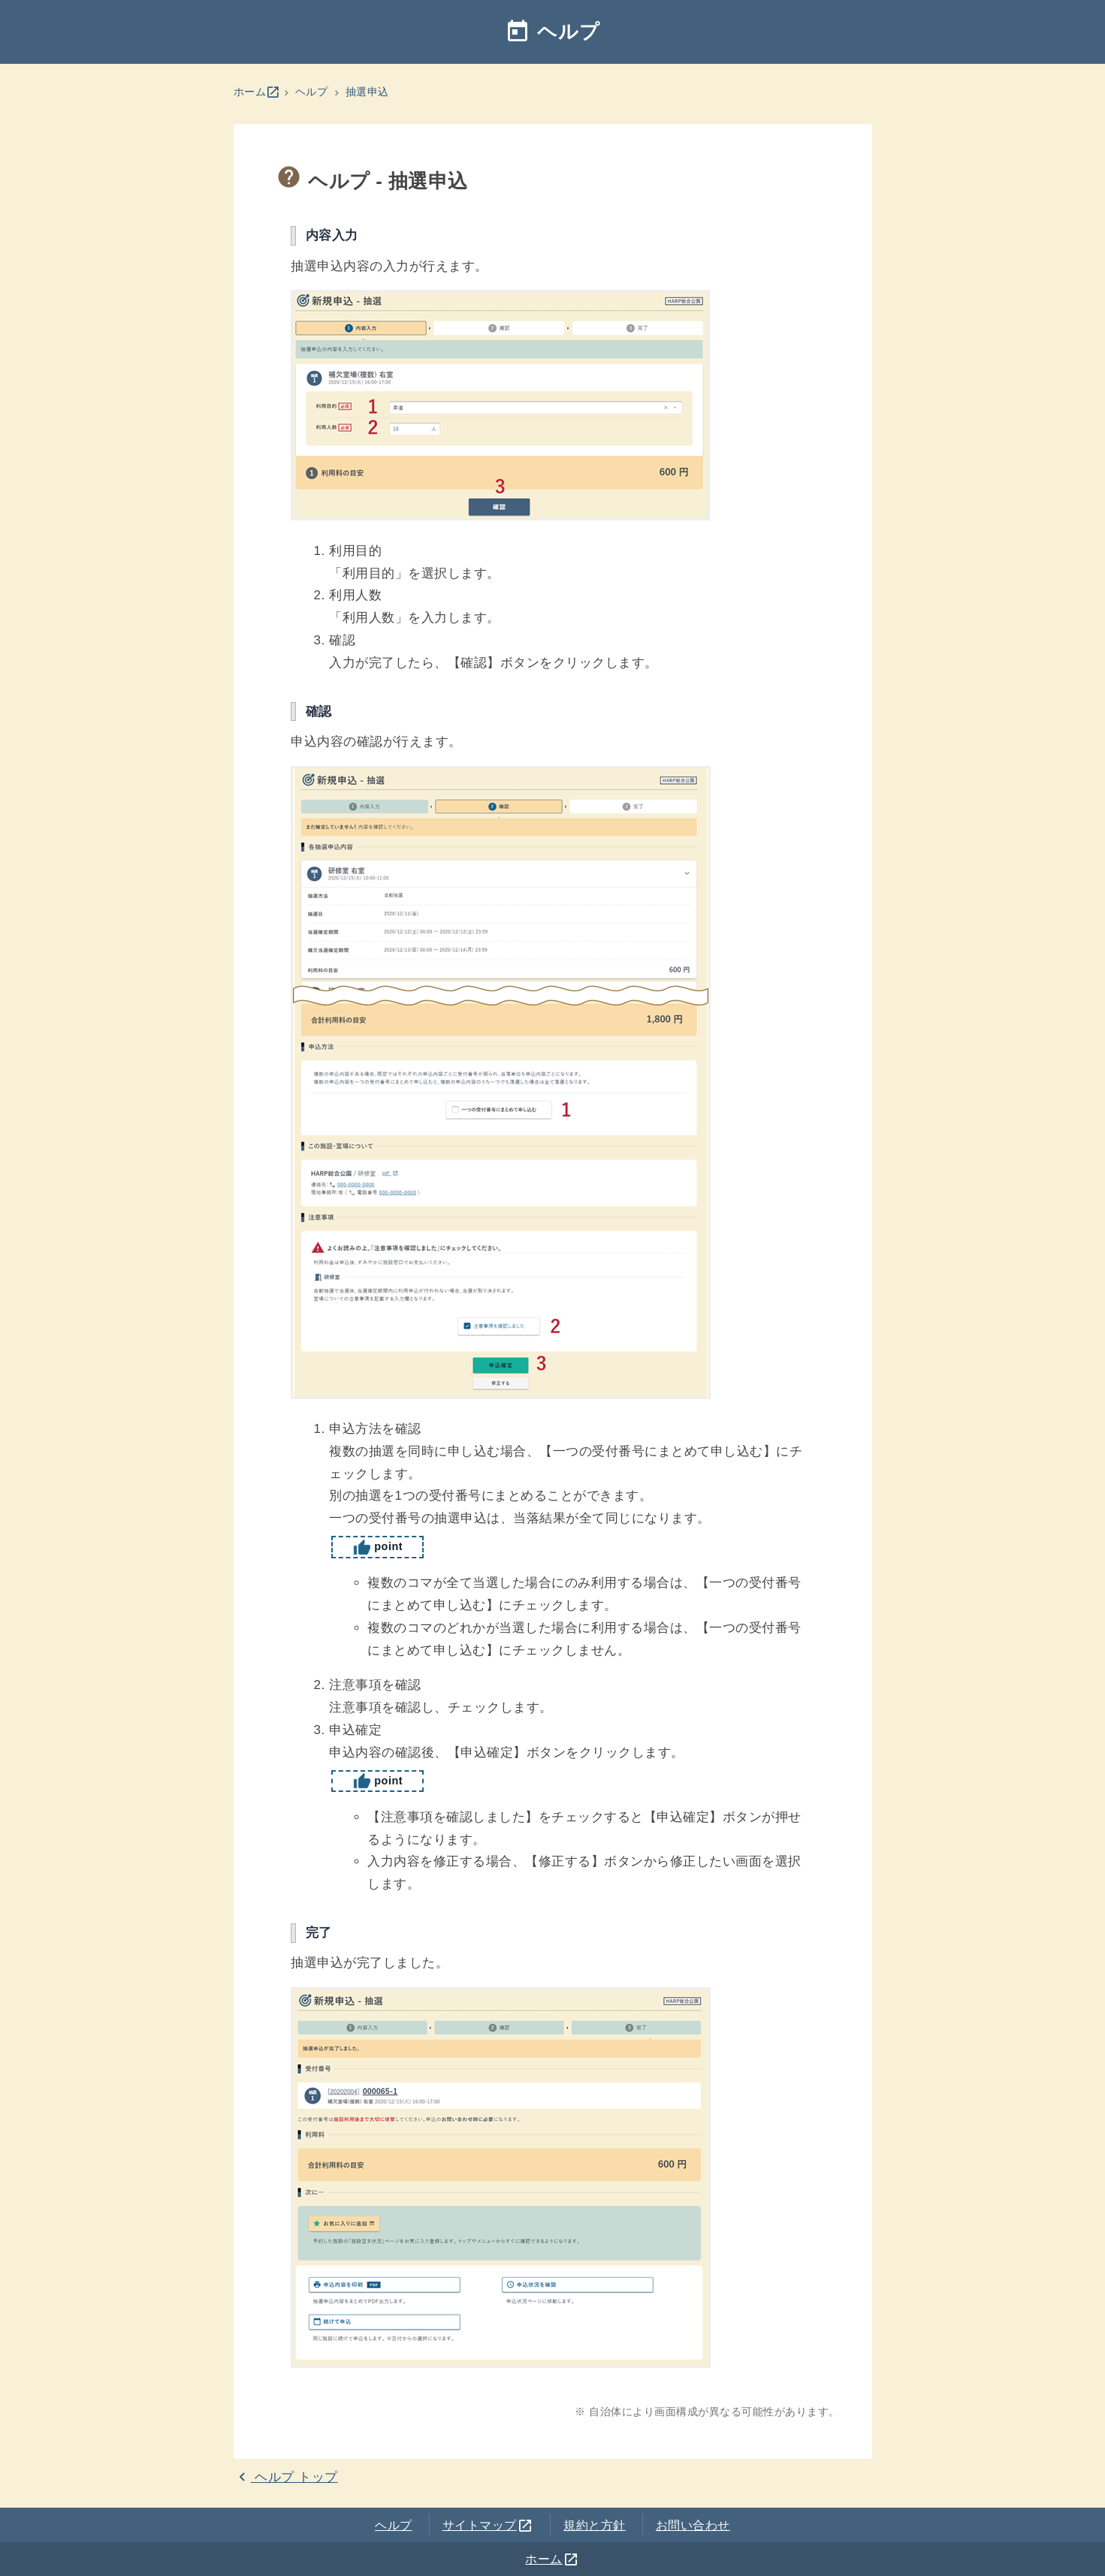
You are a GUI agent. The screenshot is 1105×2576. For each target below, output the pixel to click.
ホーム (257, 92)
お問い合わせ (693, 2525)
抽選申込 (367, 92)
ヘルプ (552, 31)
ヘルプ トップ (286, 2477)
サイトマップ (488, 2525)
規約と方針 (594, 2525)
